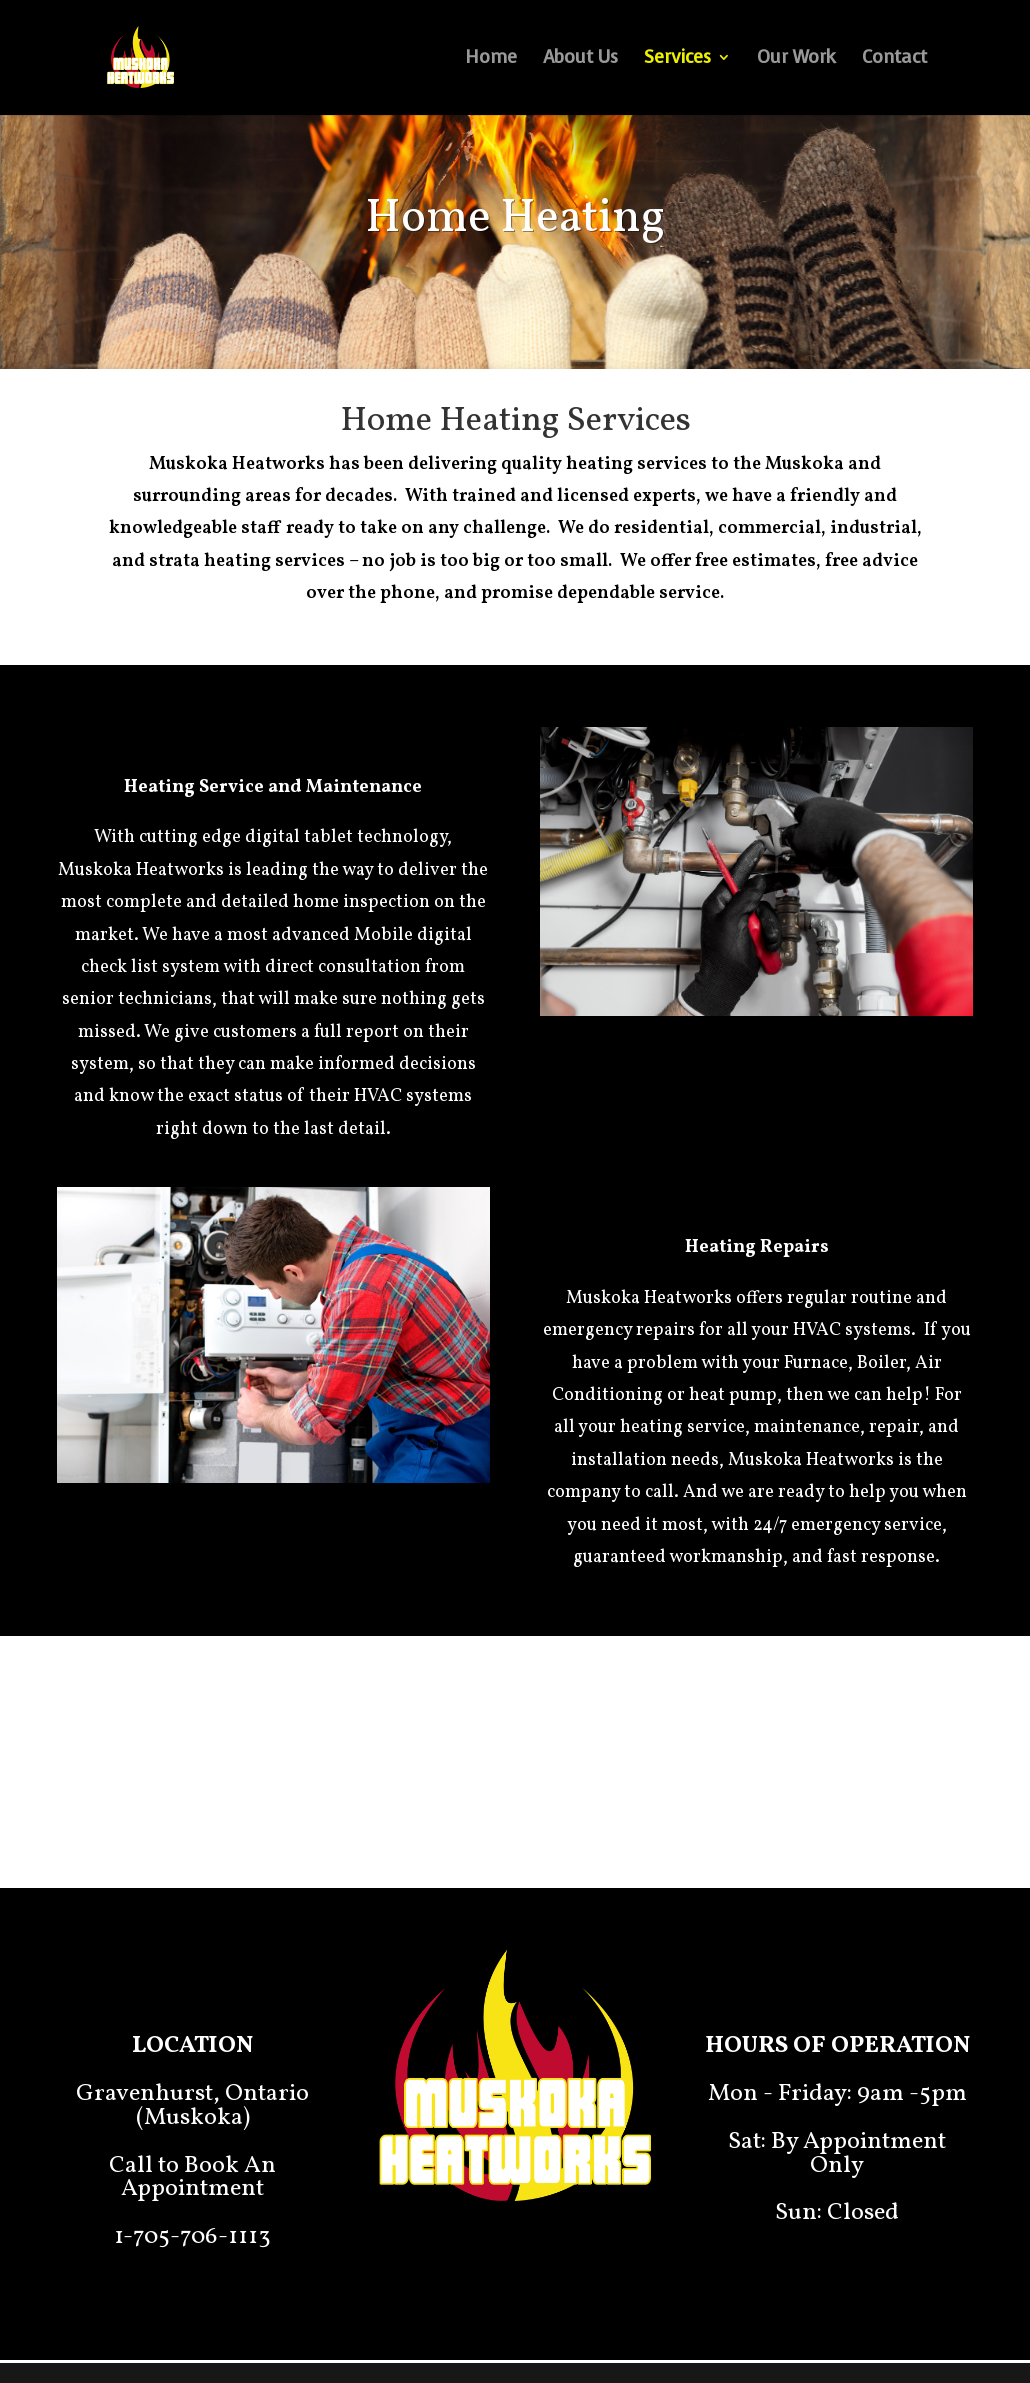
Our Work (796, 60)
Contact (894, 60)
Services (677, 60)
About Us (580, 60)
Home (491, 60)
